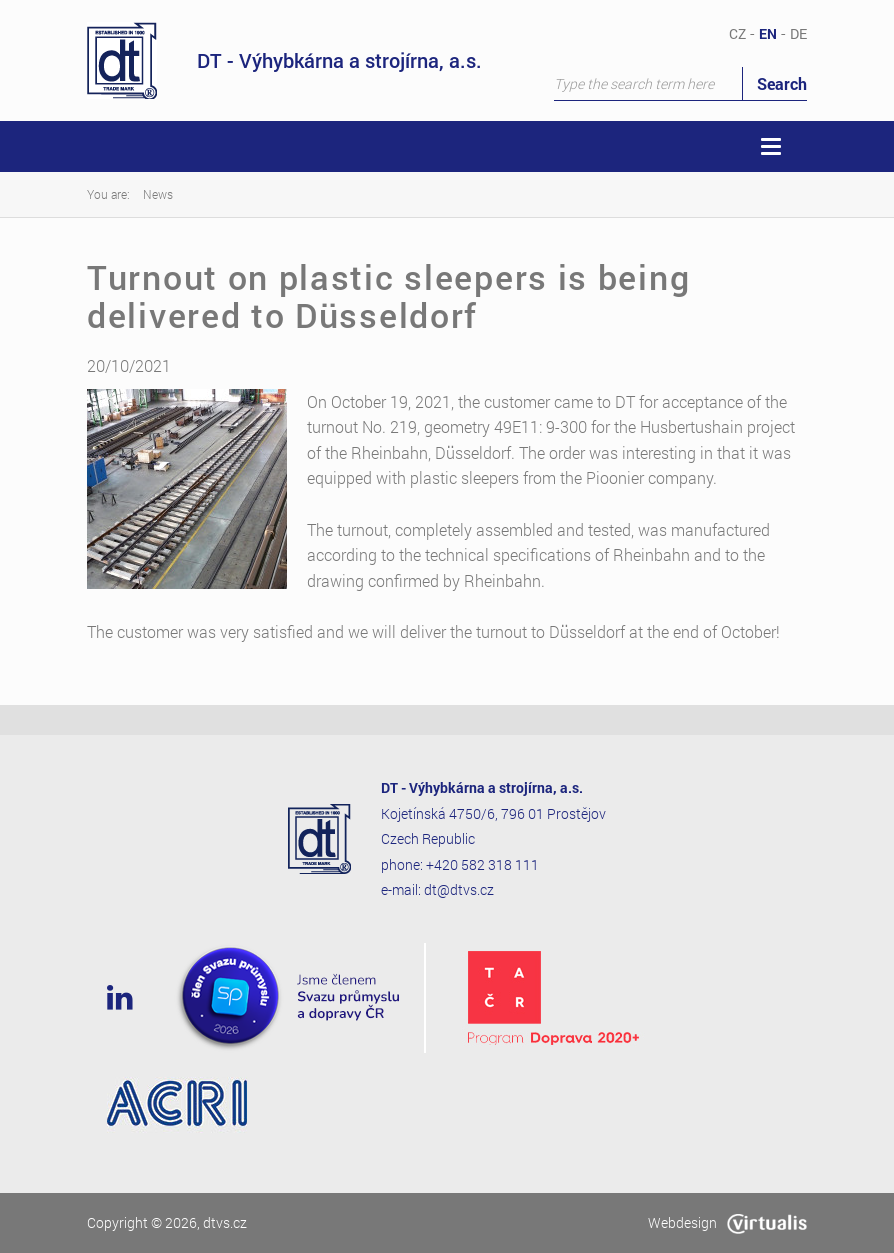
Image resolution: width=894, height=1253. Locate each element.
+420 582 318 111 (482, 864)
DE (798, 33)
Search (782, 83)
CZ (737, 33)
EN (768, 33)
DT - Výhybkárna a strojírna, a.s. (284, 60)
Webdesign (727, 1222)
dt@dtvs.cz (459, 889)
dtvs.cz (225, 1222)
